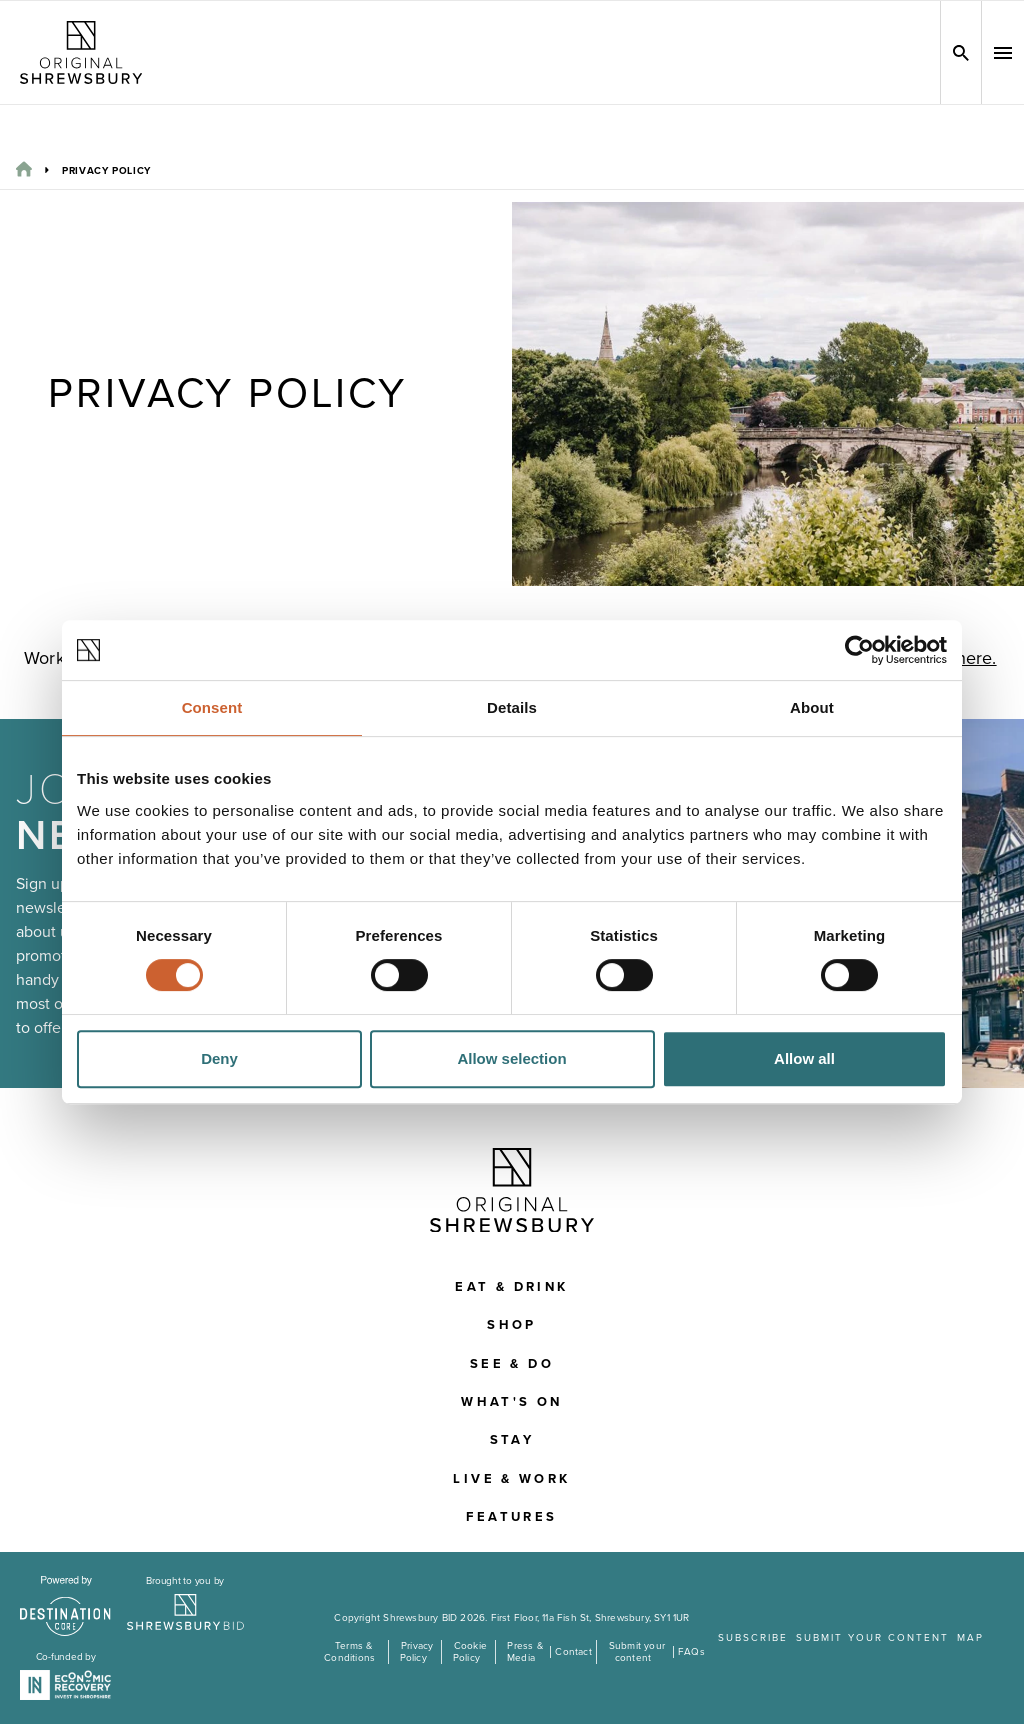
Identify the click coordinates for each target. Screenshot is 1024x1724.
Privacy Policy (417, 1652)
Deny (219, 1058)
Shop (512, 1325)
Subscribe (753, 1638)
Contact (573, 1652)
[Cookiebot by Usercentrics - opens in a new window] (859, 650)
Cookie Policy (470, 1652)
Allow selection (511, 1058)
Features (511, 1517)
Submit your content (637, 1652)
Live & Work (511, 1479)
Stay (512, 1440)
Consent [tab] (212, 707)
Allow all (804, 1058)
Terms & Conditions (349, 1652)
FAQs (691, 1652)
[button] (1003, 53)
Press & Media (525, 1652)
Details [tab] (512, 707)
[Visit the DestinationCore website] (65, 1606)
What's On (511, 1402)
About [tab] (812, 707)
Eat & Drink (511, 1287)
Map (970, 1638)
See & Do (512, 1364)
